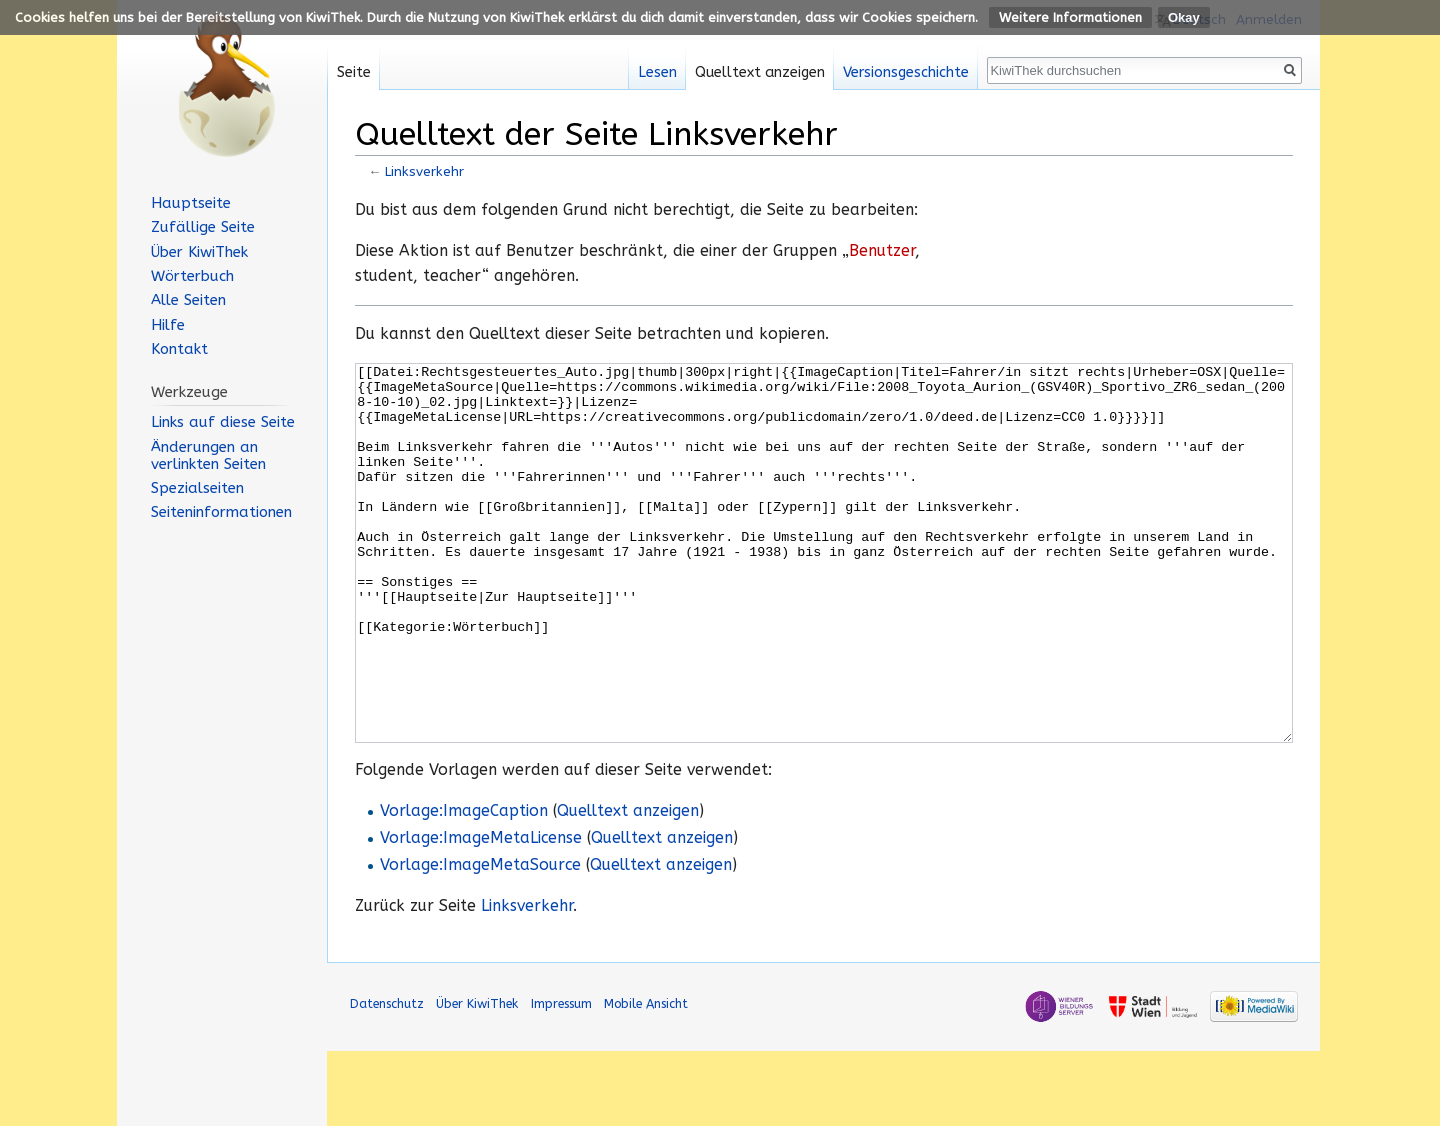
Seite (354, 72)
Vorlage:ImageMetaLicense (481, 913)
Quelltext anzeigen (628, 886)
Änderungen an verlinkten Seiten (208, 455)
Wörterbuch (192, 276)
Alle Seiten (188, 300)
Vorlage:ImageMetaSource (480, 940)
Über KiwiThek (199, 252)
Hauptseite (191, 203)
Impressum (561, 1078)
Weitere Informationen (1070, 17)
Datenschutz (387, 1078)
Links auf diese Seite (223, 422)
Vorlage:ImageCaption (464, 886)
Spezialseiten (197, 488)
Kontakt (179, 349)
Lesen (657, 72)
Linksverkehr (424, 171)
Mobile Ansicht (646, 1078)
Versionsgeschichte (906, 72)
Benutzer (882, 251)
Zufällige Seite (203, 227)
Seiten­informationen (221, 512)
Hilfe (168, 325)
